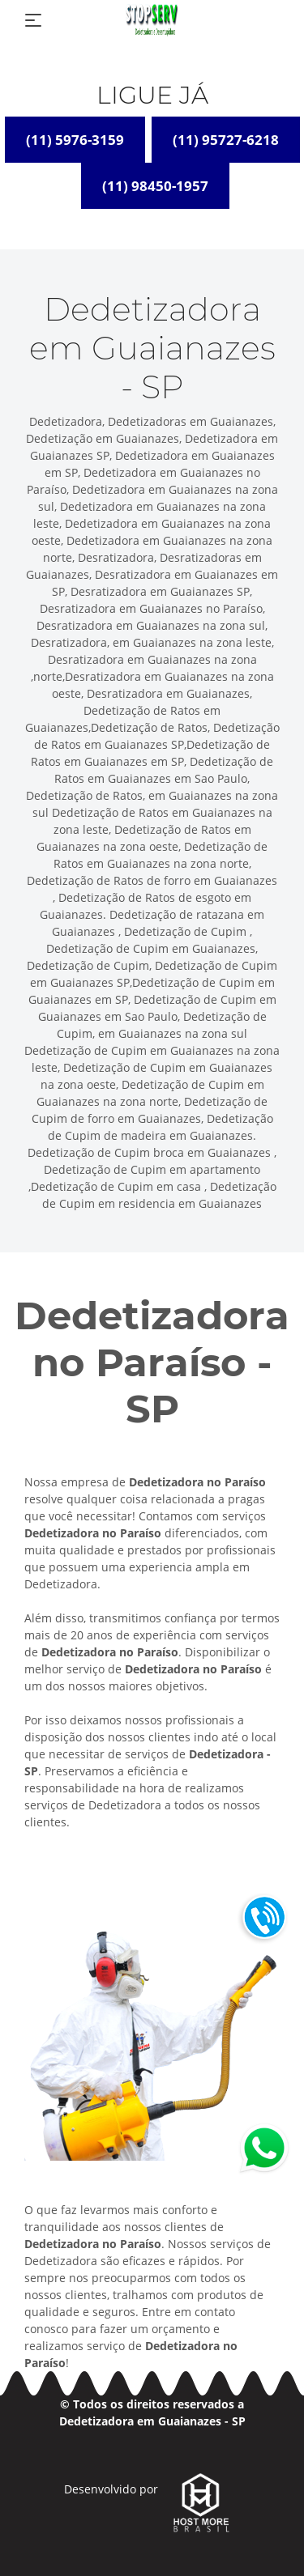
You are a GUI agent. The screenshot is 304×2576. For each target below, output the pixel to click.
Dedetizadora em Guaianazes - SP (152, 2421)
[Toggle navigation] (33, 20)
